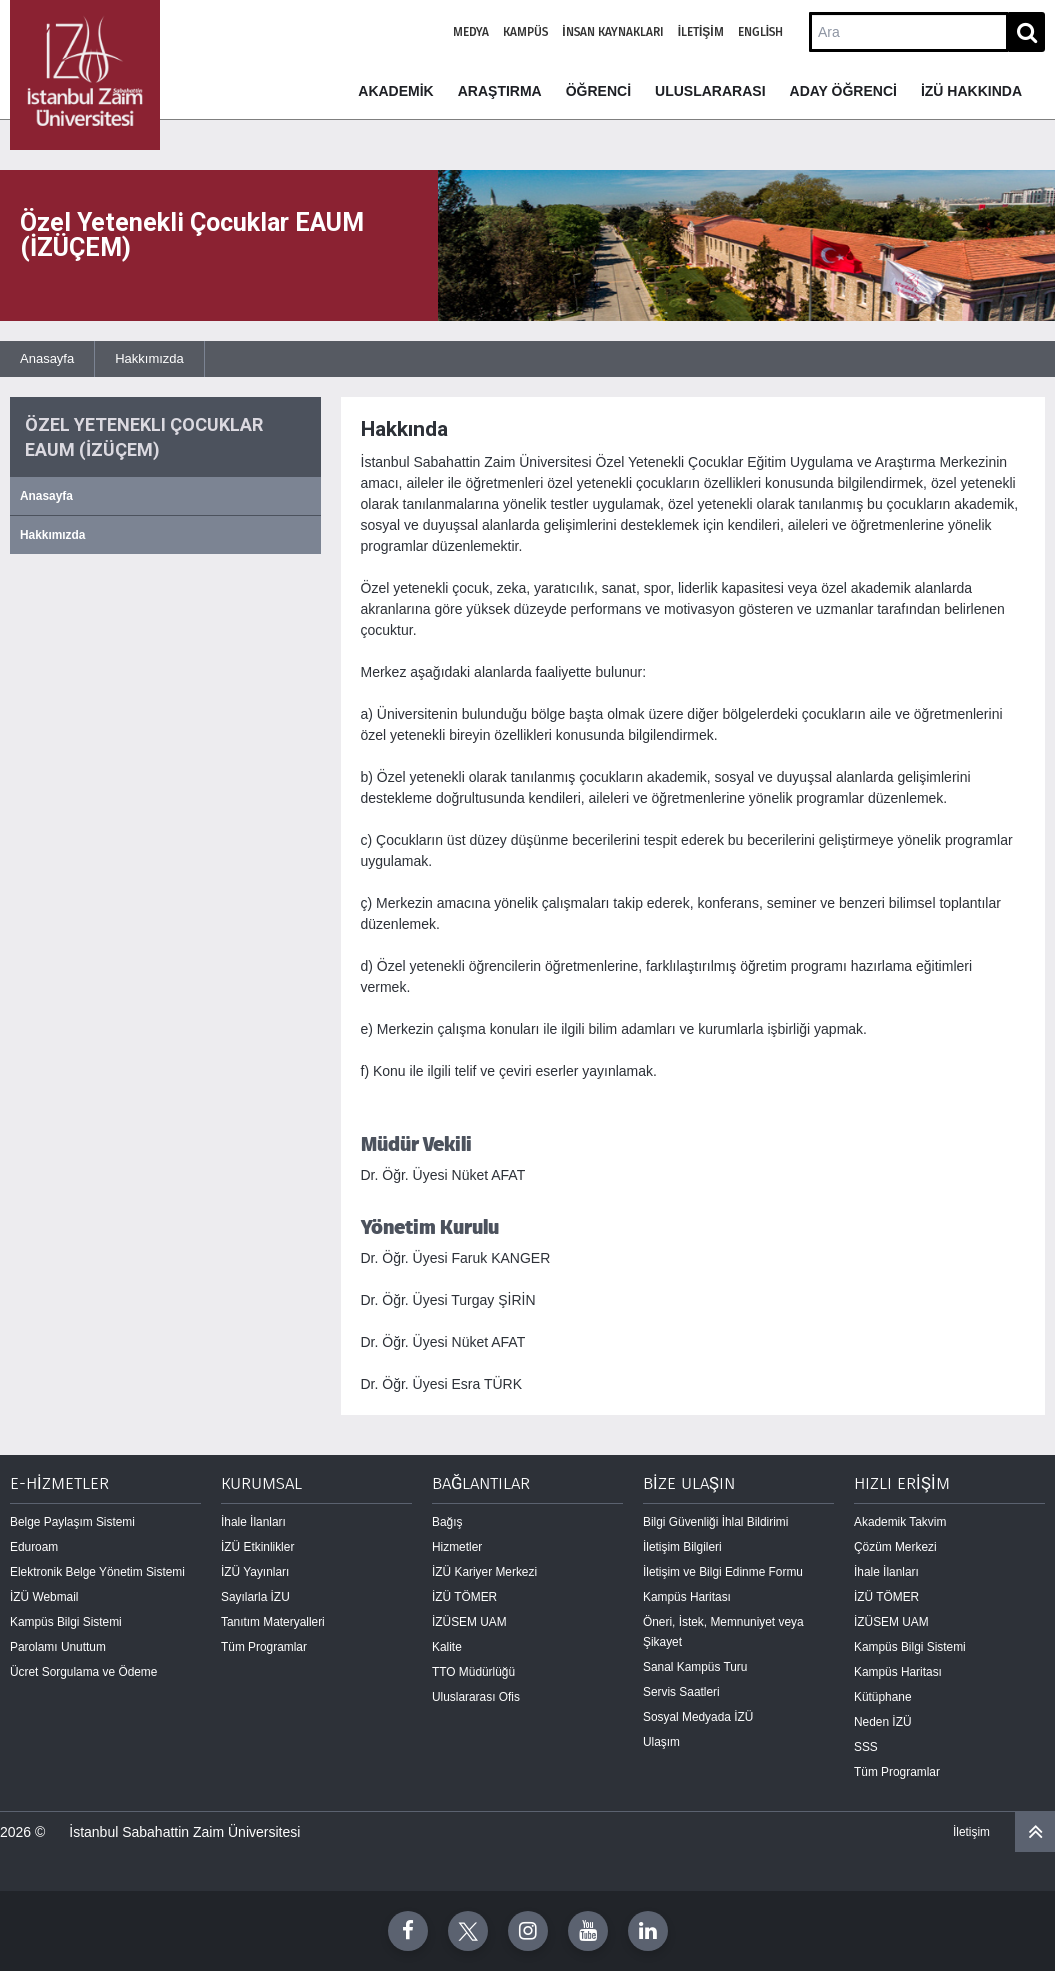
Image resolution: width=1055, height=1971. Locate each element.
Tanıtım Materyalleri (273, 1622)
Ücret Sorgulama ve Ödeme (83, 1672)
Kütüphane (883, 1697)
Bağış (447, 1522)
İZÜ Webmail (44, 1597)
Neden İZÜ (883, 1722)
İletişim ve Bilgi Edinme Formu (723, 1572)
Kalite (447, 1647)
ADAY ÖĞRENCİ (843, 91)
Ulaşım (661, 1742)
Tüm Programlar (264, 1647)
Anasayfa (47, 358)
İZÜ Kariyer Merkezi (484, 1572)
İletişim (701, 32)
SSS (866, 1747)
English (760, 32)
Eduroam (34, 1547)
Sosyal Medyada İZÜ (698, 1717)
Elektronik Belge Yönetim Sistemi (97, 1572)
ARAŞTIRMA (500, 91)
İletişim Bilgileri (682, 1547)
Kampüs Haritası (687, 1597)
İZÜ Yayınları (255, 1572)
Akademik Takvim (900, 1522)
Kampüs (525, 32)
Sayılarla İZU (255, 1597)
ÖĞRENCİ (598, 91)
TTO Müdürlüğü (473, 1672)
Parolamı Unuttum (58, 1647)
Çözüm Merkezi (895, 1547)
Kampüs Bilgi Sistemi (66, 1622)
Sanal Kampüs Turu (695, 1667)
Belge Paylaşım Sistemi (72, 1522)
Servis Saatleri (681, 1692)
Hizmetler (457, 1547)
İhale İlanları (253, 1522)
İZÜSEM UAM (469, 1622)
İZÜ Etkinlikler (257, 1547)
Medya (471, 32)
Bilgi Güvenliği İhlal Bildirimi (715, 1522)
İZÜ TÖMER (464, 1597)
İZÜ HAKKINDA (971, 91)
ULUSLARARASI (710, 91)
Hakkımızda (149, 358)
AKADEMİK (395, 91)
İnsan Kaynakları (612, 32)
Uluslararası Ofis (476, 1697)
